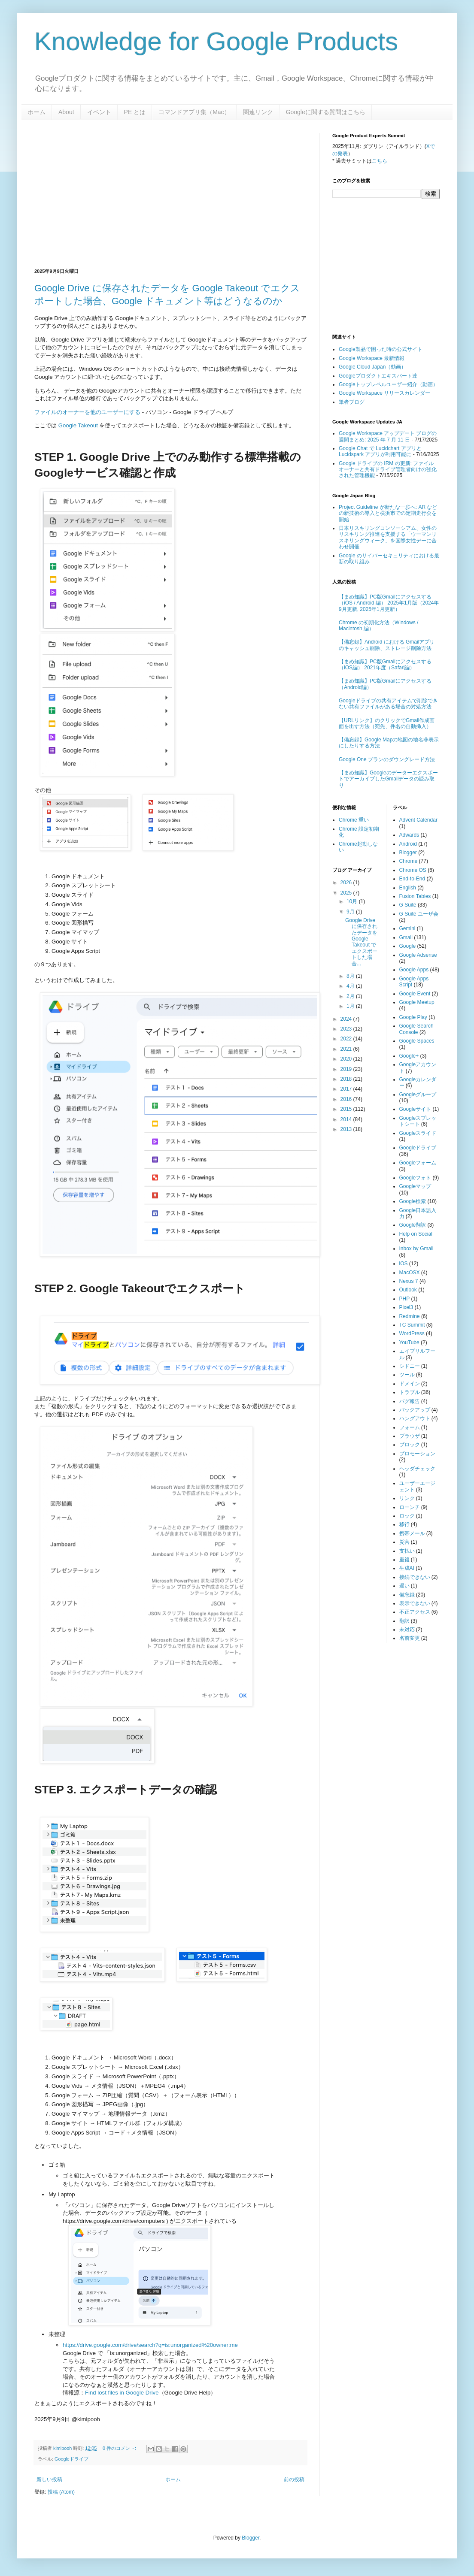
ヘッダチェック (417, 1469)
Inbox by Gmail (416, 1249)
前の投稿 (294, 2479)
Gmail (406, 937)
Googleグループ (418, 1094)
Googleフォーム (418, 1163)
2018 (346, 1079)
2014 (346, 1119)
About (66, 112)
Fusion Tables (415, 896)
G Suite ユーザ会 (418, 914)
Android (408, 844)
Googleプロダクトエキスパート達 (378, 376)
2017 (346, 1089)
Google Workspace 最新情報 (371, 358)
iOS (403, 1264)
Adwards (409, 835)
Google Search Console (416, 1029)
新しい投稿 (49, 2479)
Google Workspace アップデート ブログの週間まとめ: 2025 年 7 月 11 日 (388, 436)
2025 (346, 893)
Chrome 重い (354, 820)
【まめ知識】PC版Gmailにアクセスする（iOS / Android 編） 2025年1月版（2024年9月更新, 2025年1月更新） (389, 603)
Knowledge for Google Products (216, 41)
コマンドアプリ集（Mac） (194, 112)
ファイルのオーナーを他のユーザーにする (87, 412)
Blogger (408, 853)
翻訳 (404, 1621)
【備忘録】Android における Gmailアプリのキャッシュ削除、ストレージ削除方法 (386, 645)
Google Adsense (418, 955)
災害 (404, 1542)
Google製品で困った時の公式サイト (380, 349)
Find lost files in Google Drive (122, 2392)
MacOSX (409, 1273)
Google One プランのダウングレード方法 (387, 759)
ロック (407, 1516)
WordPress (412, 1333)
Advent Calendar (418, 820)
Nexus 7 (408, 1281)
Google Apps (414, 970)
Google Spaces (416, 1041)
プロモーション (417, 1454)
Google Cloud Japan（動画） (372, 367)
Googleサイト (415, 1109)
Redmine (409, 1316)
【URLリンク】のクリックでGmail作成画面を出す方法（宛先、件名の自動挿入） (386, 723)
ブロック (409, 1445)
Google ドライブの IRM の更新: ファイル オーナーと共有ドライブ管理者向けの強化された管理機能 (388, 469)
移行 (404, 1524)
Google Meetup (416, 1002)
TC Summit (412, 1325)
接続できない (414, 1577)
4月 (351, 986)
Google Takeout (78, 425)
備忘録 (407, 1595)
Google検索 (412, 1201)
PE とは (135, 112)
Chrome (408, 861)
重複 (404, 1560)
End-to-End (412, 879)
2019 (346, 1069)
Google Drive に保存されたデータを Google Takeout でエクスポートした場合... (361, 942)
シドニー (409, 1366)
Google (407, 946)
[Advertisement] (129, 193)
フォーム (409, 1427)
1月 (351, 1006)
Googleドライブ (71, 2458)
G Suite (407, 905)
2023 (346, 1029)
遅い (404, 1586)
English (407, 888)
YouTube (409, 1342)
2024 (346, 1019)
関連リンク (258, 112)
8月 (351, 976)
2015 (346, 1109)
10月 (352, 901)
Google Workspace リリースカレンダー (384, 393)
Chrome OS (412, 870)
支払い (407, 1551)
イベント (99, 112)
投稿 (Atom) (61, 2492)
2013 (346, 1129)
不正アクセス (414, 1612)
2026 (346, 883)
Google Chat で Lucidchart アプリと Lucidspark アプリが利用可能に (380, 451)
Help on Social (415, 1234)
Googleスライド (418, 1133)
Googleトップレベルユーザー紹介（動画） (388, 384)
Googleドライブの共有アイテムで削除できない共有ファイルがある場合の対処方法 (388, 704)
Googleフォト (415, 1178)
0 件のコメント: (120, 2448)
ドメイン (409, 1384)
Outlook (408, 1290)
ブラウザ (409, 1436)
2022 (346, 1039)
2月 (351, 996)
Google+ (409, 1056)
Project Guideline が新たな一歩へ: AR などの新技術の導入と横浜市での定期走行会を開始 (388, 513)
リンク (407, 1498)
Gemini (407, 928)
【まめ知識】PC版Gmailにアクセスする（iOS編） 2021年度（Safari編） (385, 665)
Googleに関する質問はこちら (325, 112)
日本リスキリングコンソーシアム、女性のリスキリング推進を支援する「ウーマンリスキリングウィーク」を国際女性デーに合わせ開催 (388, 537)
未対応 (407, 1630)
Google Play (413, 1017)
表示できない (414, 1603)
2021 (346, 1049)
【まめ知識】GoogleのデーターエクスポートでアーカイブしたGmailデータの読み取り (388, 779)
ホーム (36, 112)
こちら (379, 161)
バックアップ (414, 1410)
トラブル (409, 1392)
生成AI (406, 1568)
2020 (346, 1059)
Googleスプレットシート (418, 1121)
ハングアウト (414, 1418)
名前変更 (409, 1638)
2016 (346, 1099)
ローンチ (409, 1507)
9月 (351, 912)
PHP (404, 1299)
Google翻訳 (412, 1225)
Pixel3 (406, 1307)
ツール (407, 1375)
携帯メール (412, 1533)
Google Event (415, 994)
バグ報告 (409, 1401)
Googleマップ (415, 1186)
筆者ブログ (352, 402)
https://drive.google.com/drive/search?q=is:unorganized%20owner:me (150, 2345)
